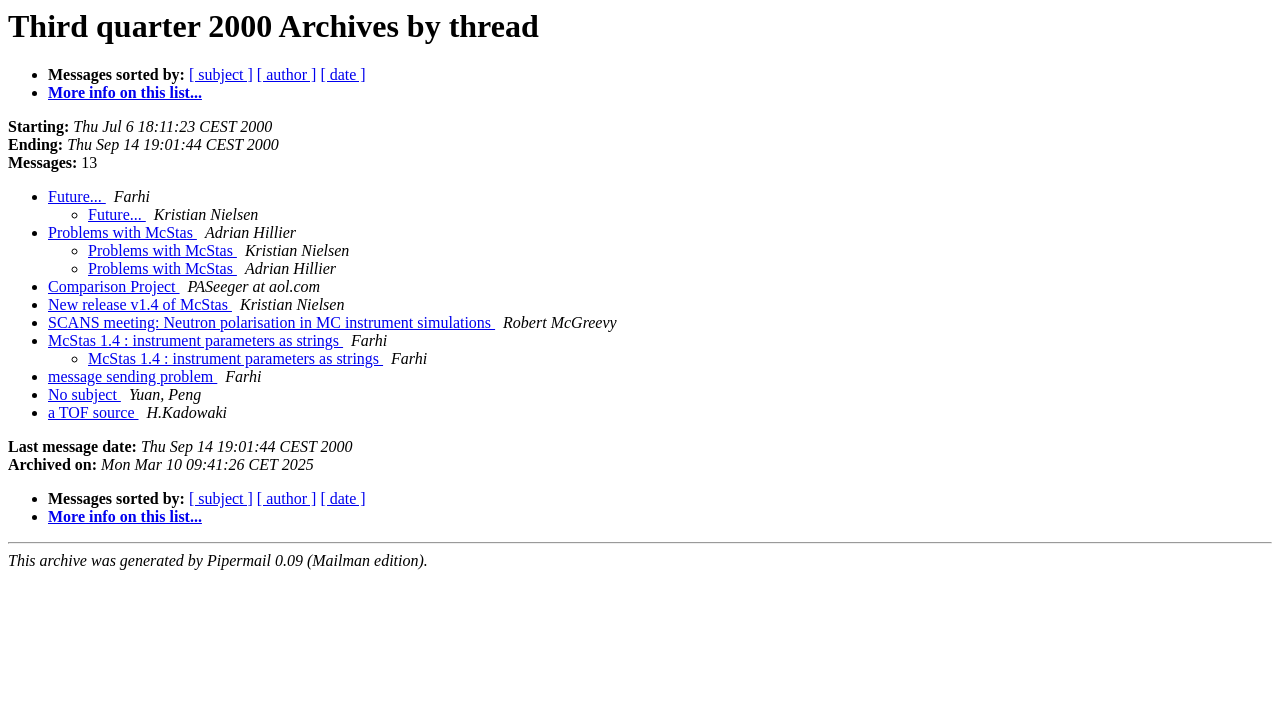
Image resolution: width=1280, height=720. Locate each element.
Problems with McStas (122, 232)
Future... (77, 196)
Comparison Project (114, 286)
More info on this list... (125, 92)
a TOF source (93, 412)
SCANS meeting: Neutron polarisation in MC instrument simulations (271, 322)
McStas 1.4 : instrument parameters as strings (195, 340)
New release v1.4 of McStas (140, 304)
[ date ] (342, 74)
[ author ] (287, 74)
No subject (84, 394)
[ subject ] (221, 74)
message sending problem (132, 376)
